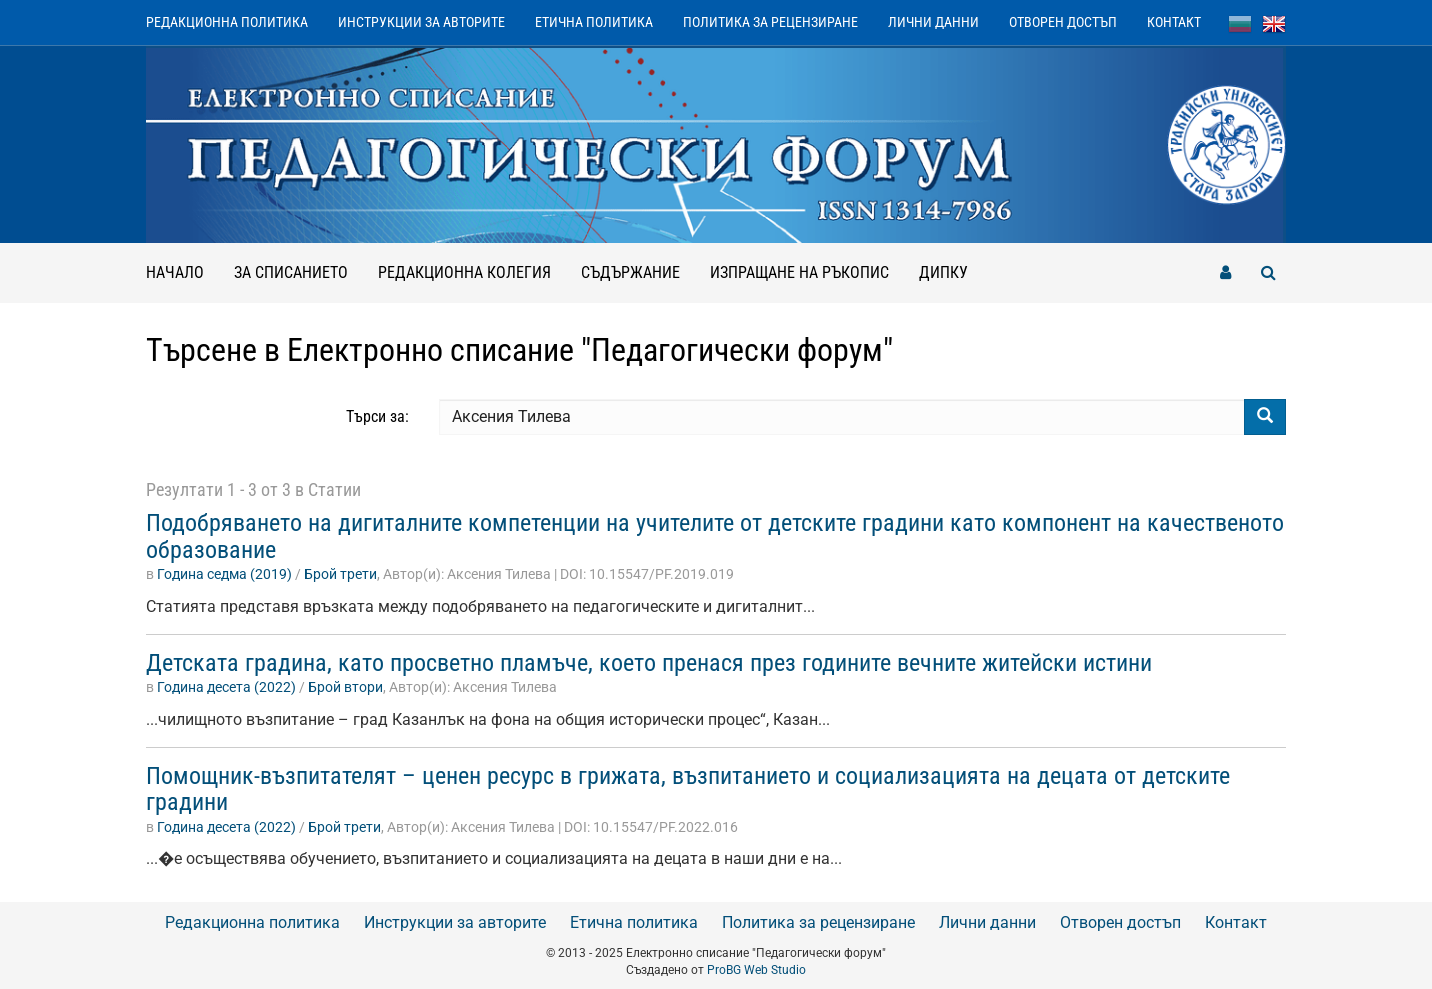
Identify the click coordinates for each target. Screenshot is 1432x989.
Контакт (1174, 22)
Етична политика (594, 22)
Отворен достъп (1063, 22)
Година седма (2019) (224, 574)
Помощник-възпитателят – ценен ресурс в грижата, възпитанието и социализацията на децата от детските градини (688, 789)
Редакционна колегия (464, 272)
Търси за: (377, 416)
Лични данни (933, 22)
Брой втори (345, 687)
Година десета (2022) (226, 687)
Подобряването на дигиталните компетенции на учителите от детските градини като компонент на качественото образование (715, 536)
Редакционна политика (227, 22)
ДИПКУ (943, 272)
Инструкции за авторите (421, 22)
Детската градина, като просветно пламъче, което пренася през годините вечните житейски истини (649, 663)
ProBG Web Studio (756, 970)
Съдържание (630, 272)
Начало (175, 272)
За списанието (291, 272)
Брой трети (340, 574)
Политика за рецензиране (770, 22)
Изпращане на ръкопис (799, 272)
